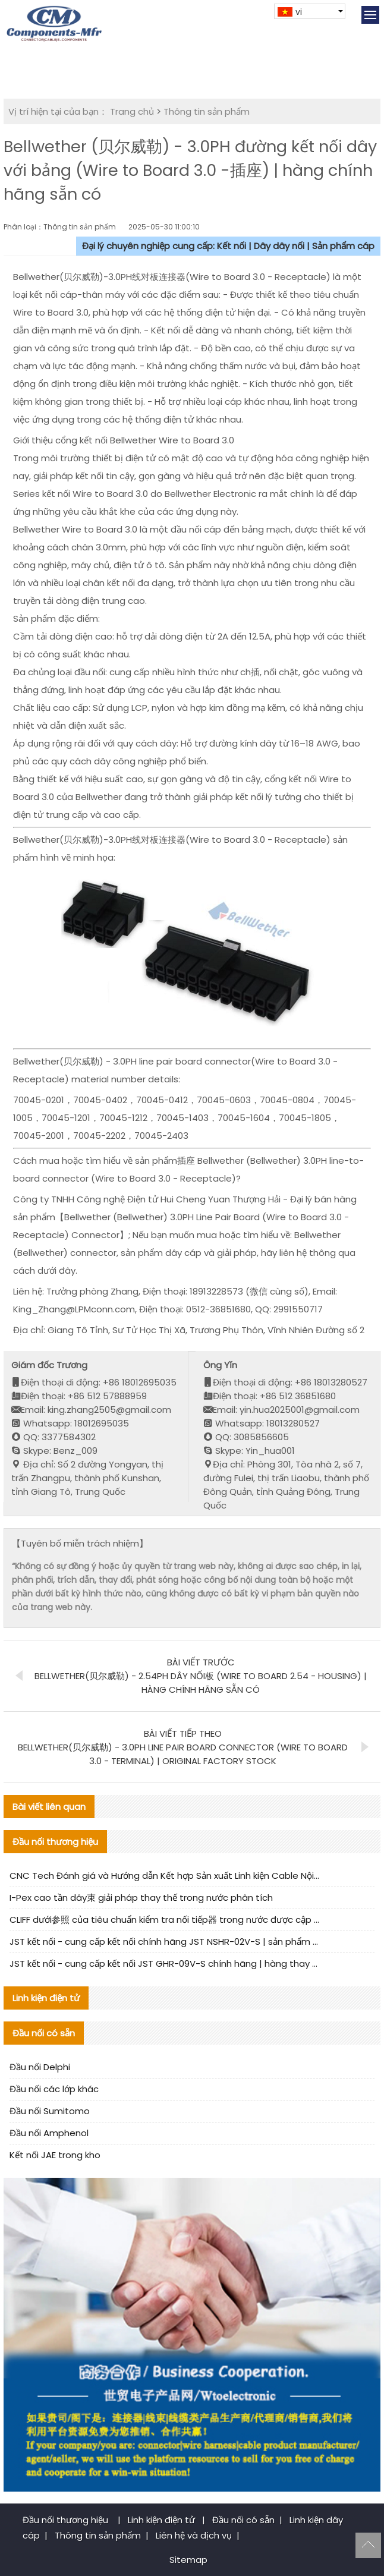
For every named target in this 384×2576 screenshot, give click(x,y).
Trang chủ (132, 111)
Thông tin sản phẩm (206, 111)
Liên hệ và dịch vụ (194, 2535)
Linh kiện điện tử (162, 2520)
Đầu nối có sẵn (243, 2520)
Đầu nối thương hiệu (67, 2520)
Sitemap (188, 2559)
